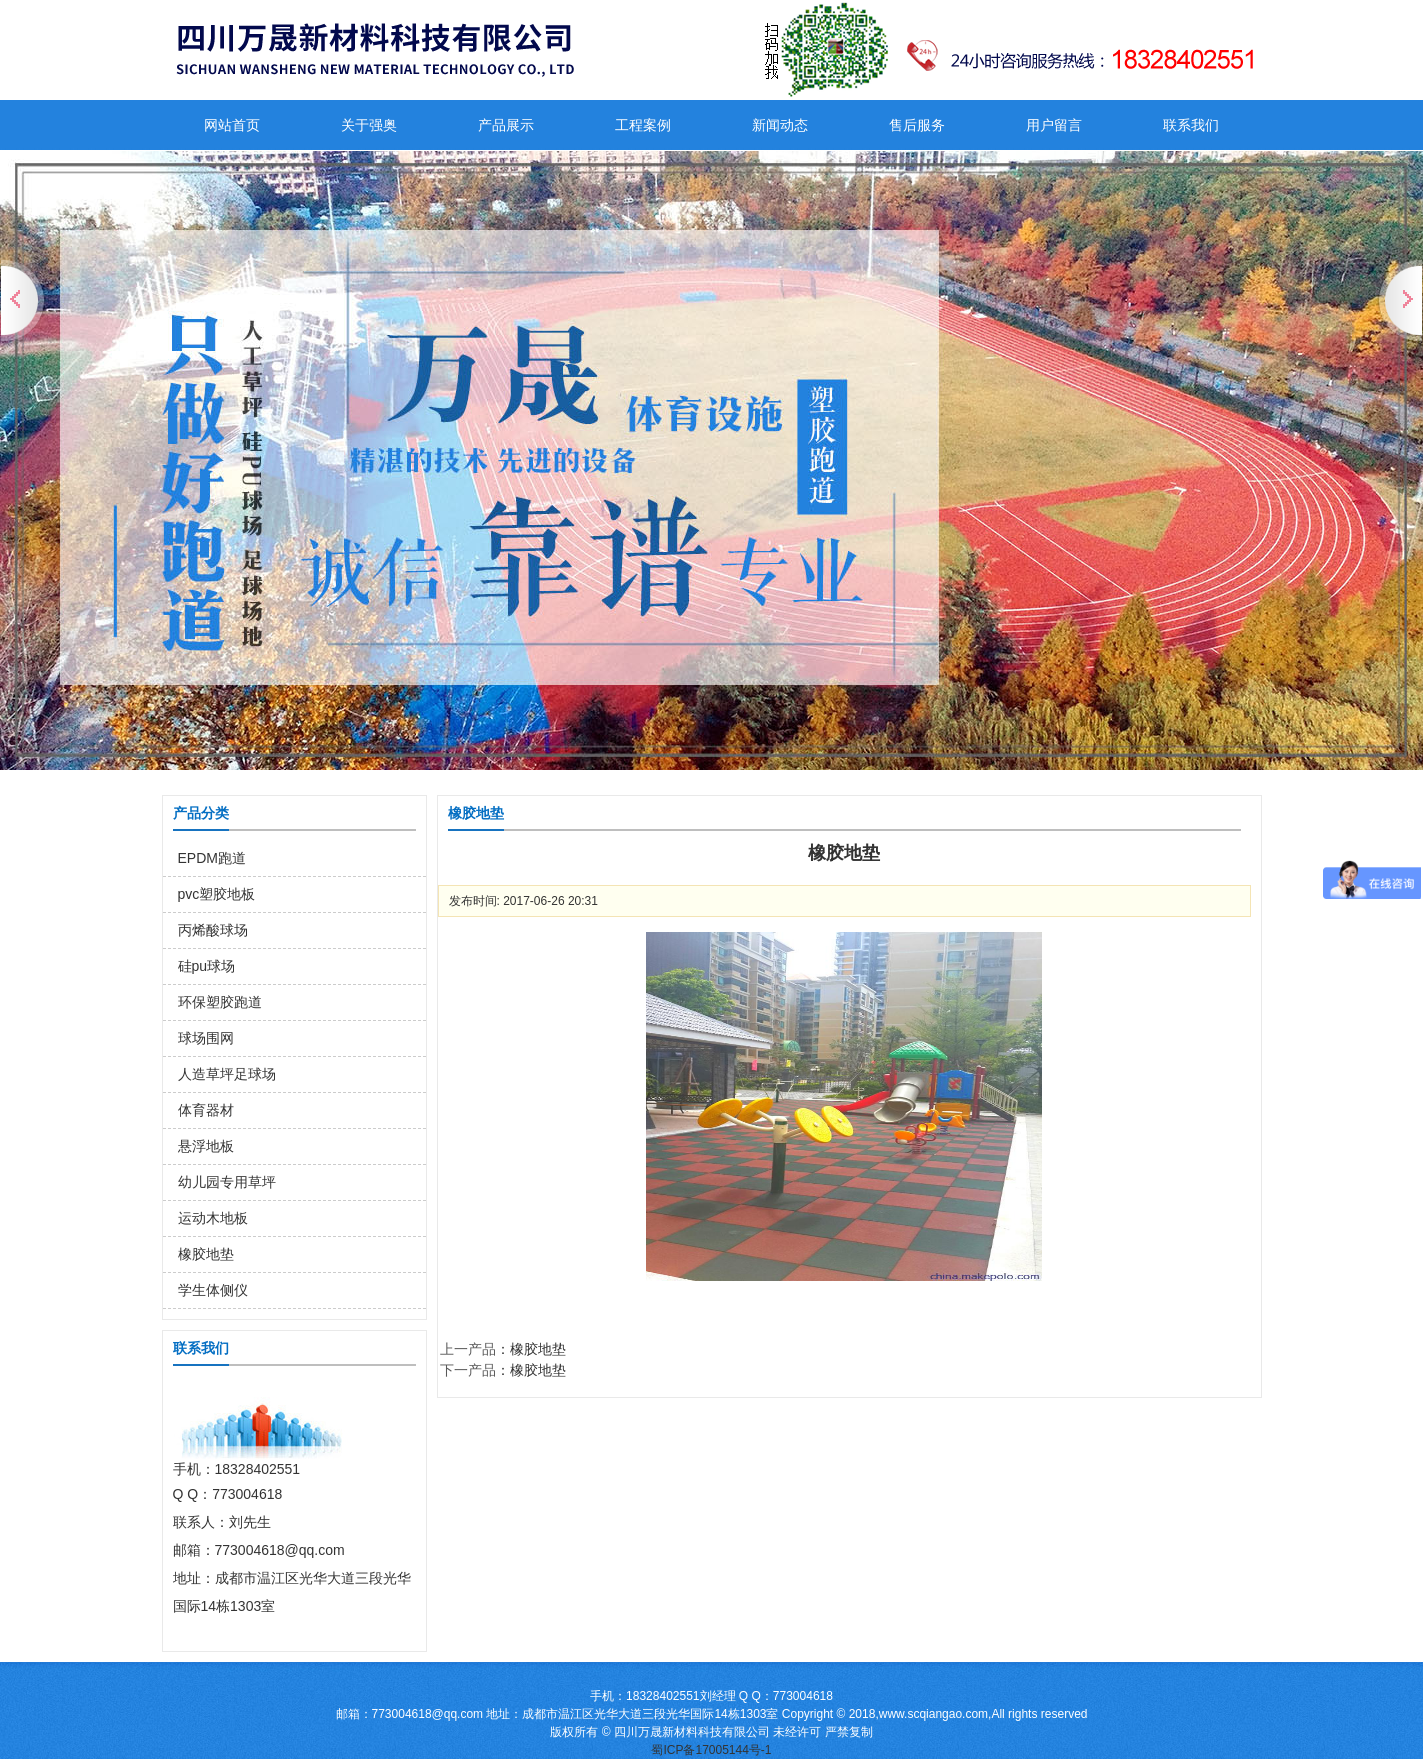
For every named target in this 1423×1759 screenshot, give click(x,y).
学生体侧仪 (213, 1290)
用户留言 (1054, 125)
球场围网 (206, 1038)
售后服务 (917, 125)
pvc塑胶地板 (217, 894)
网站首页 (232, 125)
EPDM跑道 (212, 858)
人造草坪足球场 (227, 1074)
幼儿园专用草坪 (227, 1182)
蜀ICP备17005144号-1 (711, 1750)
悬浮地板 (206, 1146)
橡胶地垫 (206, 1254)
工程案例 (643, 125)
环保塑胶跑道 (220, 1002)
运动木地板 (213, 1218)
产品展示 (506, 125)
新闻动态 (780, 125)
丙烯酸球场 (213, 930)
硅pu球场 (207, 966)
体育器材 (206, 1110)
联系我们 (1191, 125)
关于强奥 (369, 125)
